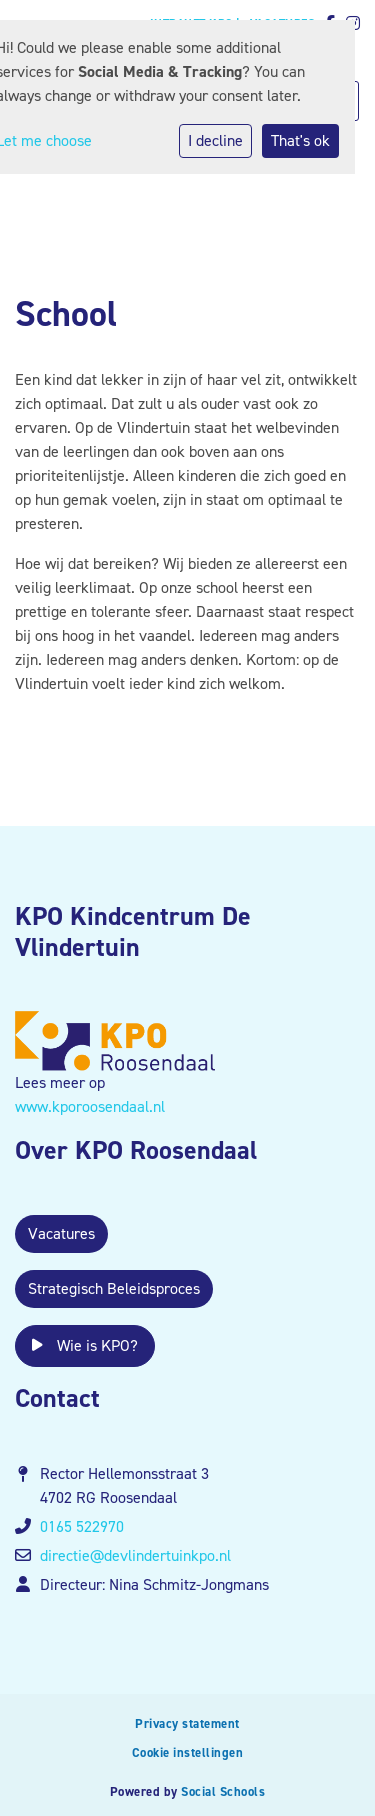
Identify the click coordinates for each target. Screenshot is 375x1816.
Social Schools (223, 1791)
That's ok (300, 140)
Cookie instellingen (188, 1752)
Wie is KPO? (85, 1345)
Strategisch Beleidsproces (114, 1288)
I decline (215, 140)
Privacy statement (187, 1723)
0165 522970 (82, 1526)
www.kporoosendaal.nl (90, 1106)
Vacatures (61, 1233)
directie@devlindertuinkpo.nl (135, 1555)
